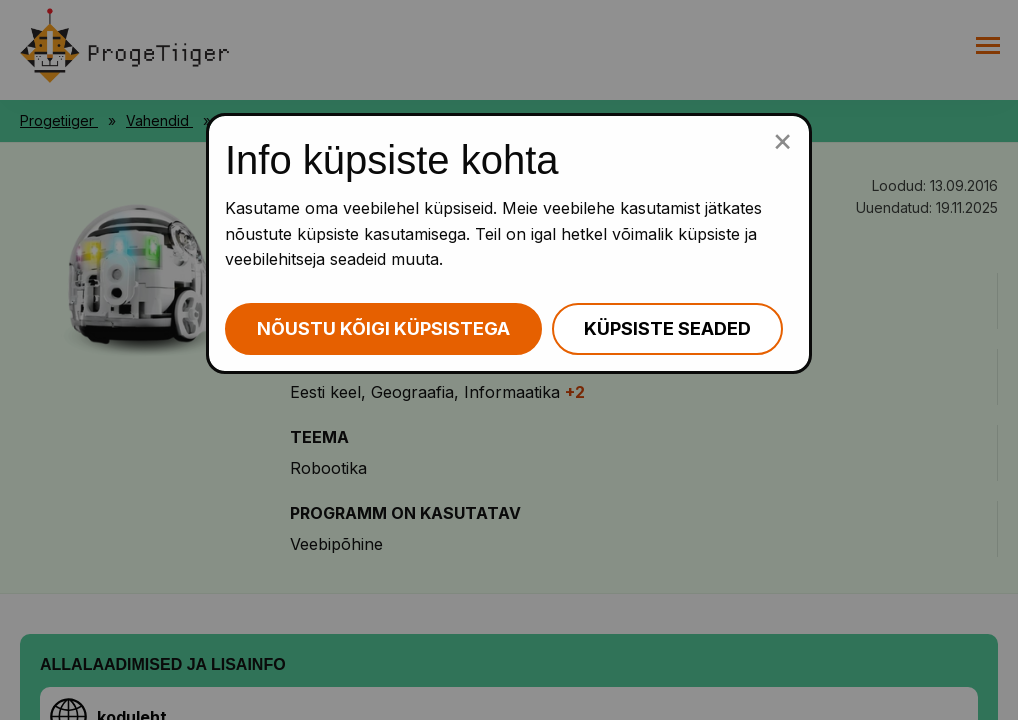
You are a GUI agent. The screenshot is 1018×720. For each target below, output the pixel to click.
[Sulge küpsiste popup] (782, 140)
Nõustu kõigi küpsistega (383, 328)
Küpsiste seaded (667, 328)
